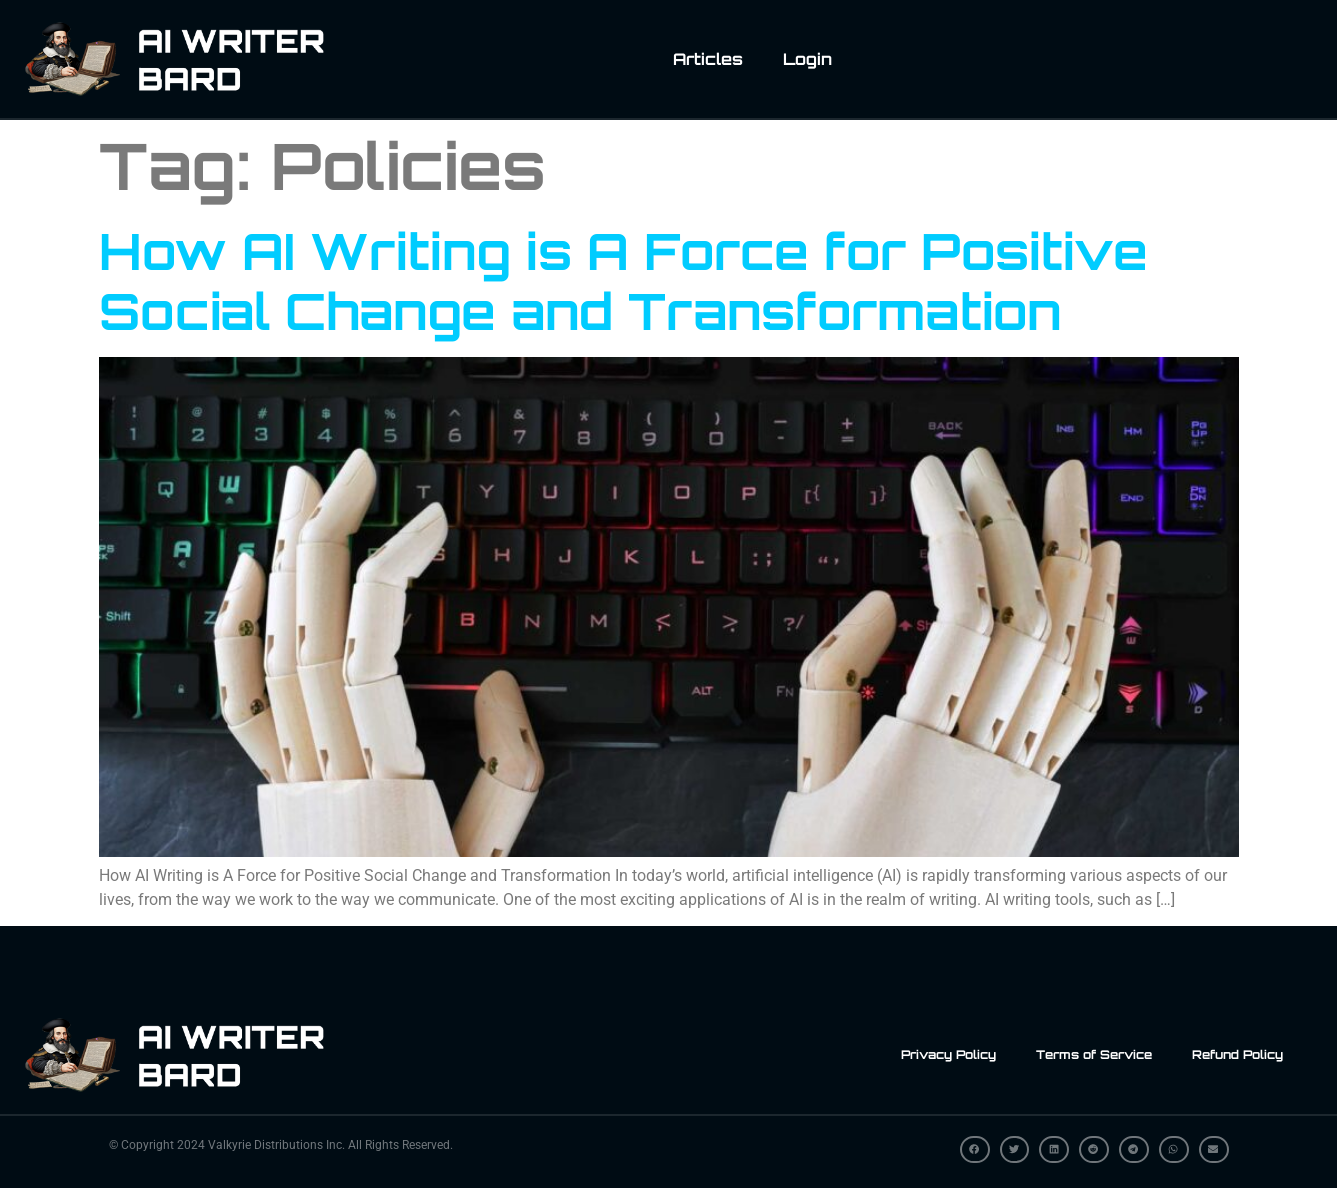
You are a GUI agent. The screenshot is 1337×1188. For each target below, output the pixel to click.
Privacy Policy (948, 1054)
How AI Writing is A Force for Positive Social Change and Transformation (623, 280)
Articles (708, 59)
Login (807, 59)
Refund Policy (1237, 1054)
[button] (975, 1149)
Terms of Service (1094, 1054)
